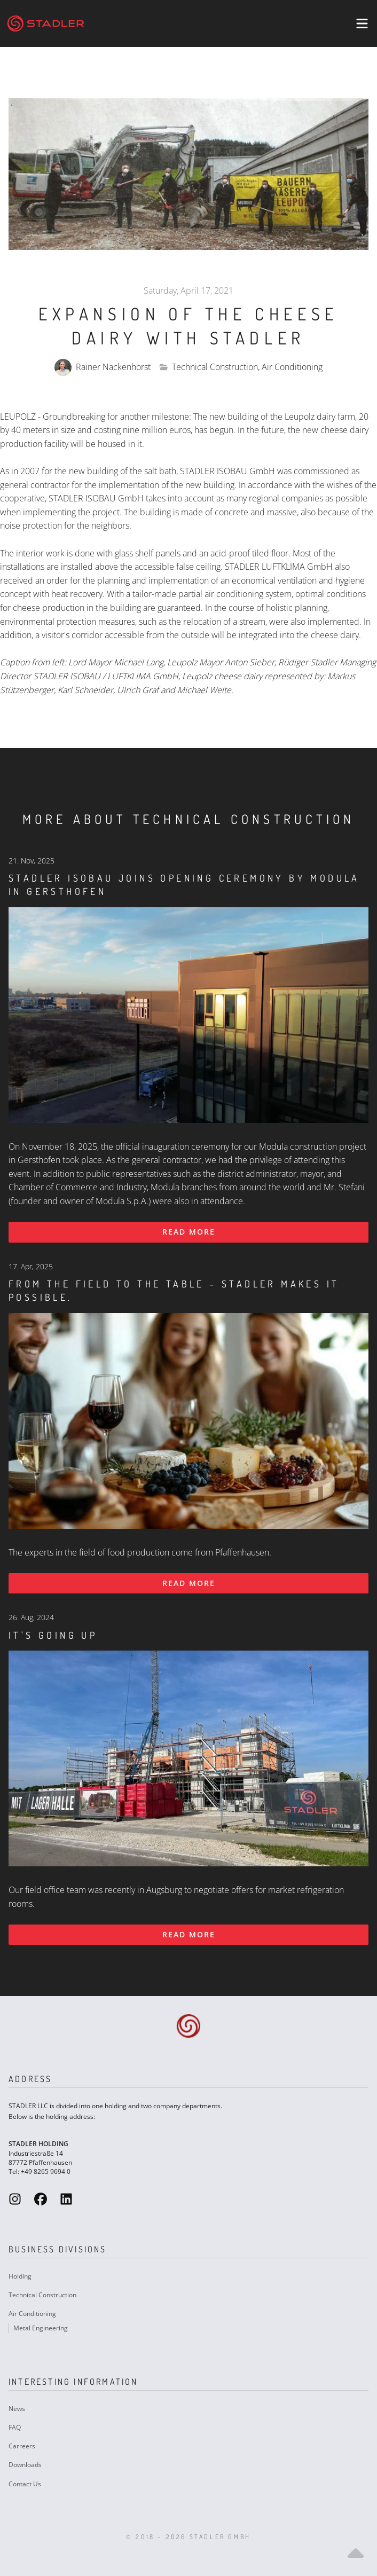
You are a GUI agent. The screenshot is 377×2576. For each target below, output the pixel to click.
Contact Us (25, 2483)
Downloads (25, 2464)
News (17, 2408)
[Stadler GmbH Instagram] (15, 2199)
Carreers (22, 2446)
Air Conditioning (32, 2313)
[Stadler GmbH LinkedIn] (66, 2199)
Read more (188, 1232)
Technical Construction (42, 2294)
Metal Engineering (40, 2327)
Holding (20, 2276)
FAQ (15, 2427)
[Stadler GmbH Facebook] (40, 2199)
